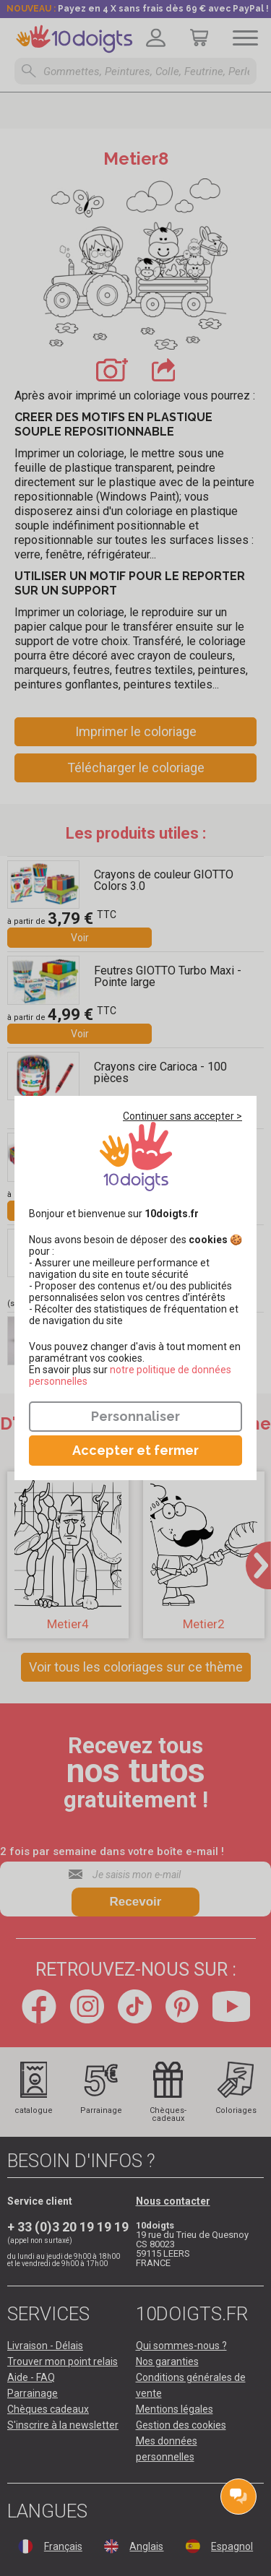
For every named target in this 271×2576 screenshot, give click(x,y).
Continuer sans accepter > (182, 1116)
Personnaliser (135, 1416)
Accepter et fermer (135, 1450)
